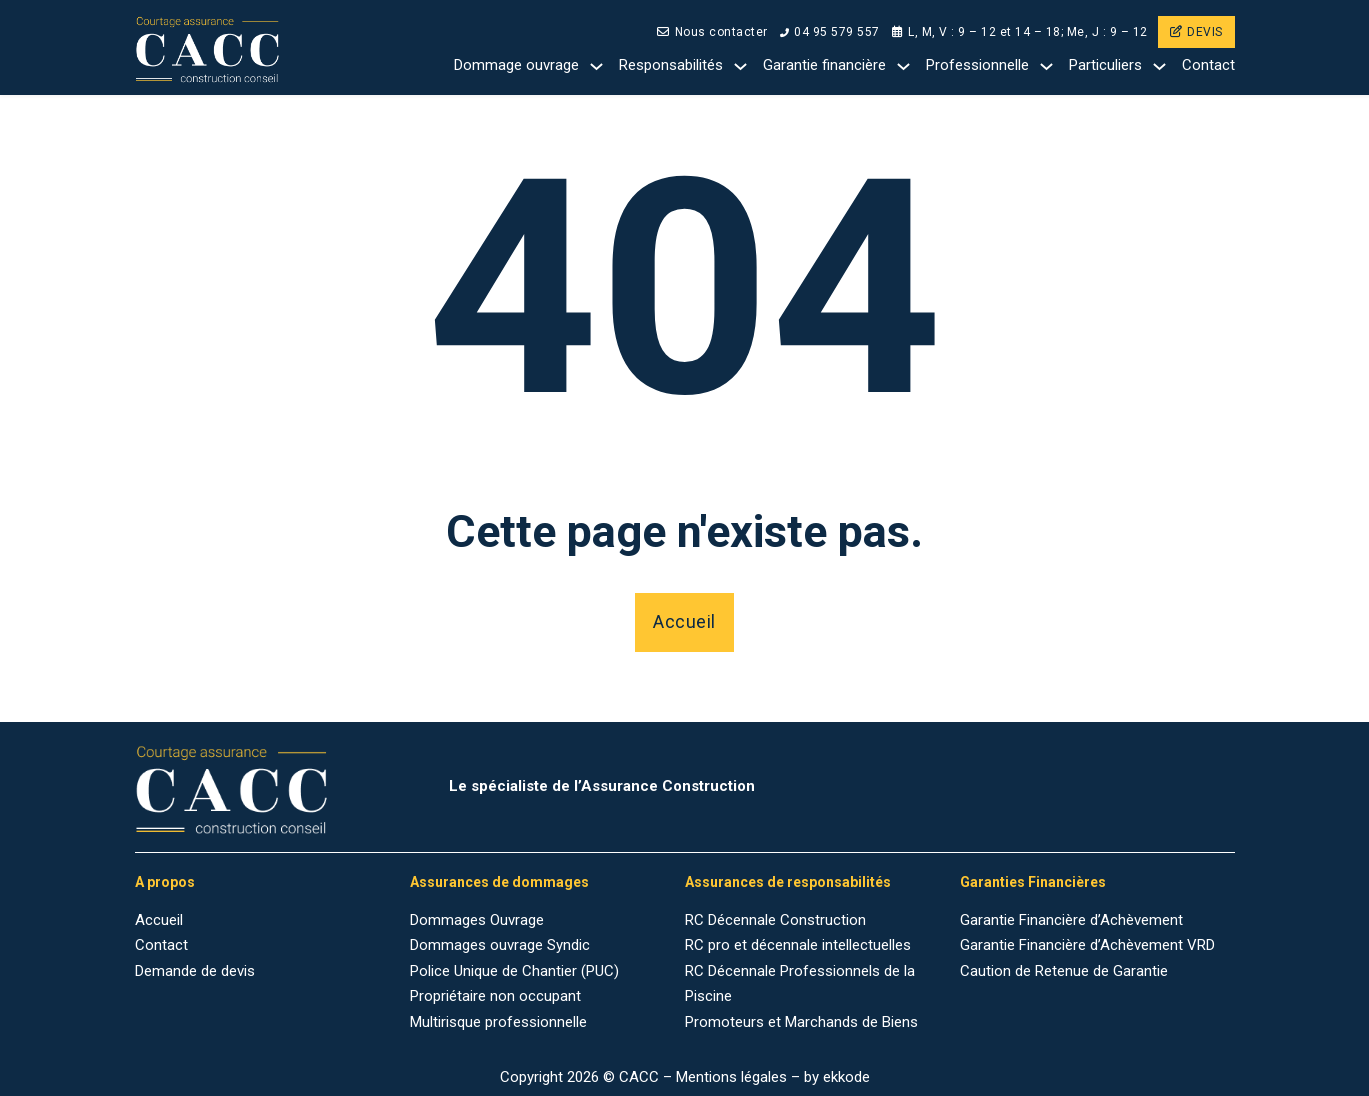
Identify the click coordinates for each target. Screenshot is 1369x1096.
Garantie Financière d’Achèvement (1071, 920)
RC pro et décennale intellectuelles (798, 945)
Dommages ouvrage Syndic (500, 945)
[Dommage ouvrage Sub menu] (596, 66)
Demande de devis (195, 971)
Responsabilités (671, 65)
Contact (1208, 65)
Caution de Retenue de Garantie (1064, 971)
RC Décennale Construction (775, 920)
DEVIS (1196, 32)
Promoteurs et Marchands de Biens (801, 1022)
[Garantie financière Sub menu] (903, 66)
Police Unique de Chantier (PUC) (514, 971)
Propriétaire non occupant (495, 996)
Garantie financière (824, 65)
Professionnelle (977, 65)
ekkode (846, 1077)
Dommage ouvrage (516, 65)
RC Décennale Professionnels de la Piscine (800, 984)
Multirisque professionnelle (498, 1022)
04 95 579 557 (830, 32)
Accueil (684, 621)
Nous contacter (712, 32)
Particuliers (1105, 65)
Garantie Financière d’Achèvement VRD (1087, 945)
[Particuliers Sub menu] (1159, 66)
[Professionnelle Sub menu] (1046, 66)
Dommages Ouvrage (477, 920)
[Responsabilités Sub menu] (740, 66)
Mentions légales (731, 1077)
